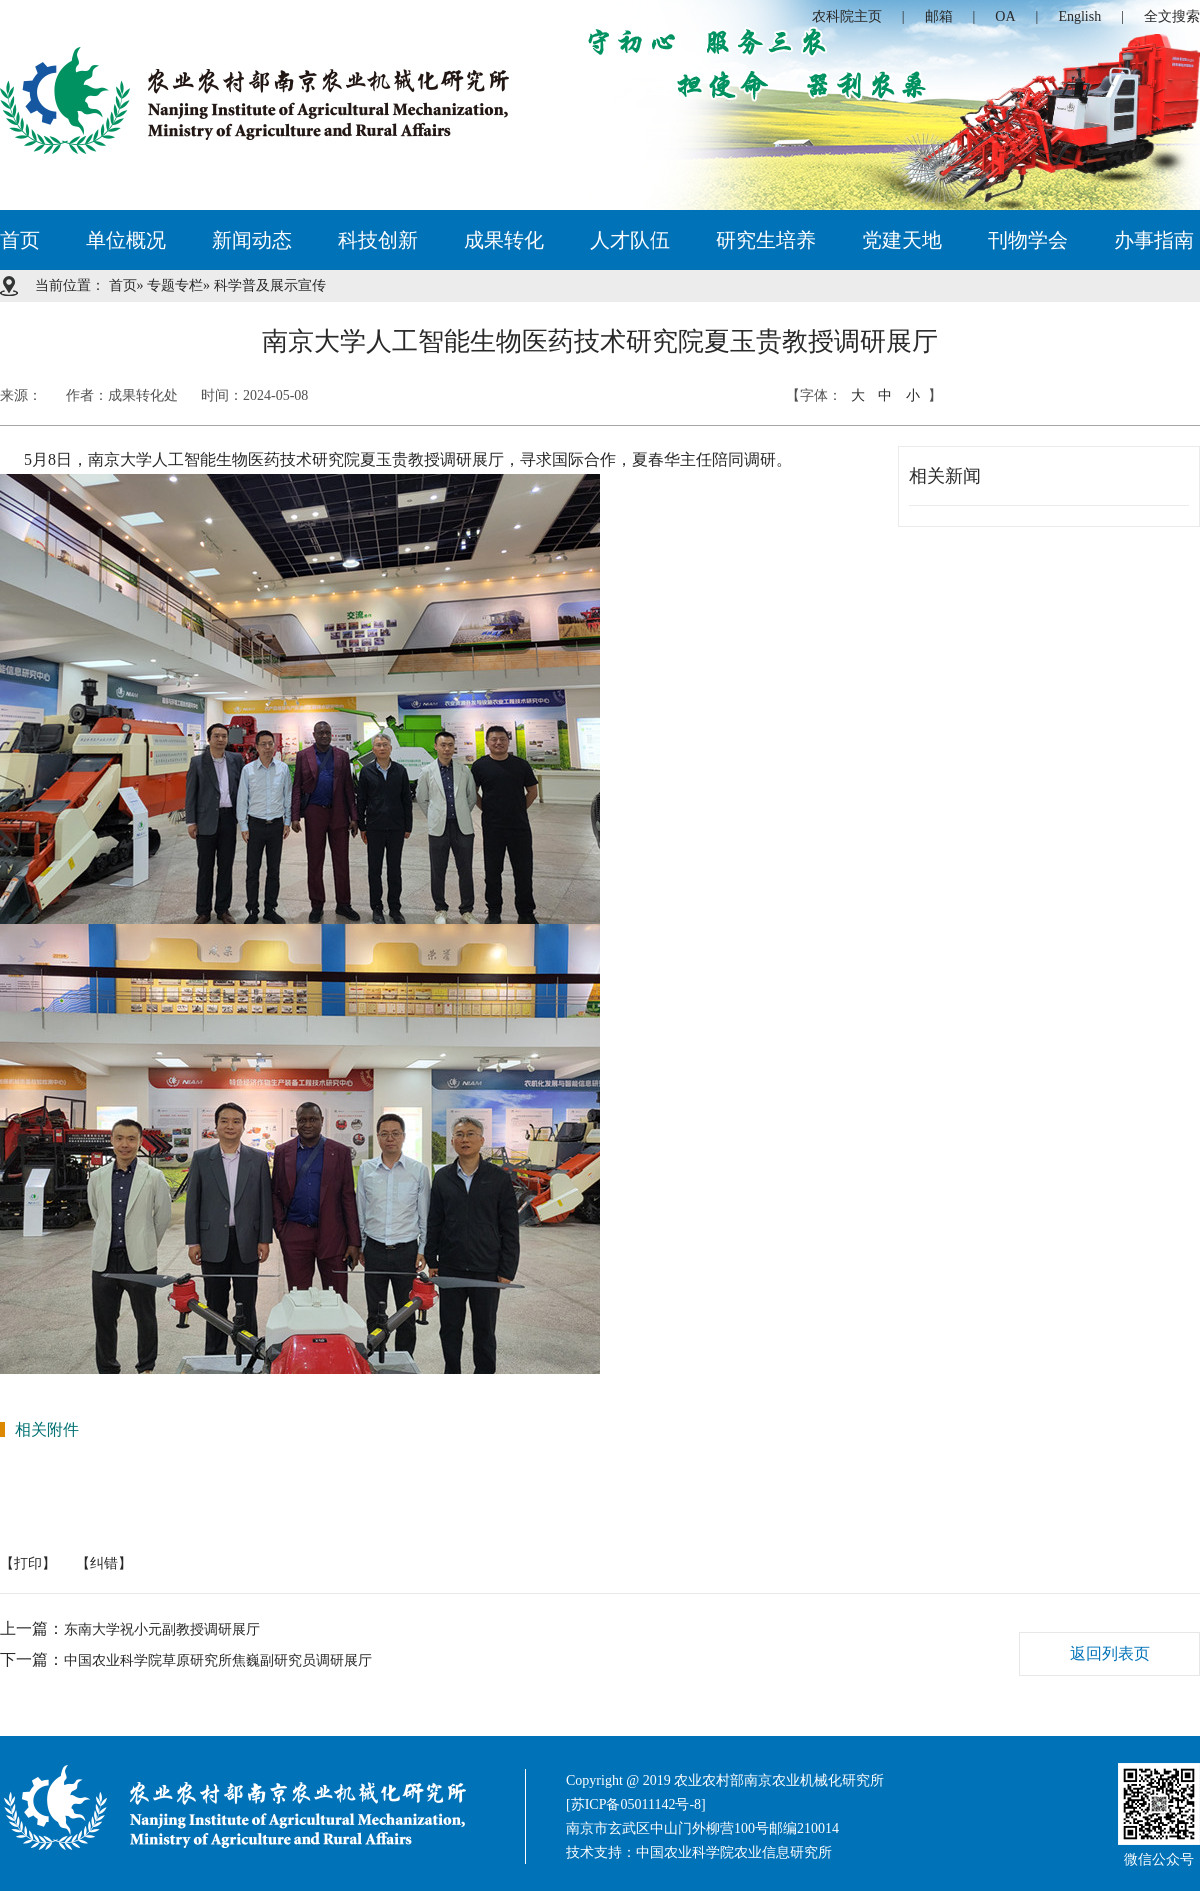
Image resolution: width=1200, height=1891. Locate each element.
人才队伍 (630, 240)
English (1079, 16)
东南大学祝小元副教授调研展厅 (162, 1629)
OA (1005, 16)
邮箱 (939, 16)
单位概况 (126, 240)
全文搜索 (1172, 16)
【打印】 (28, 1563)
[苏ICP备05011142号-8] (636, 1804)
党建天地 (902, 240)
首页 (20, 240)
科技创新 (378, 240)
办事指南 (1154, 240)
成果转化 (504, 240)
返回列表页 (1110, 1653)
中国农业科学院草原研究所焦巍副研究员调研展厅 (218, 1660)
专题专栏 (175, 285)
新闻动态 (252, 240)
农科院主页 (847, 16)
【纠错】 (104, 1563)
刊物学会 (1028, 240)
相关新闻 (945, 476)
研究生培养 (766, 240)
